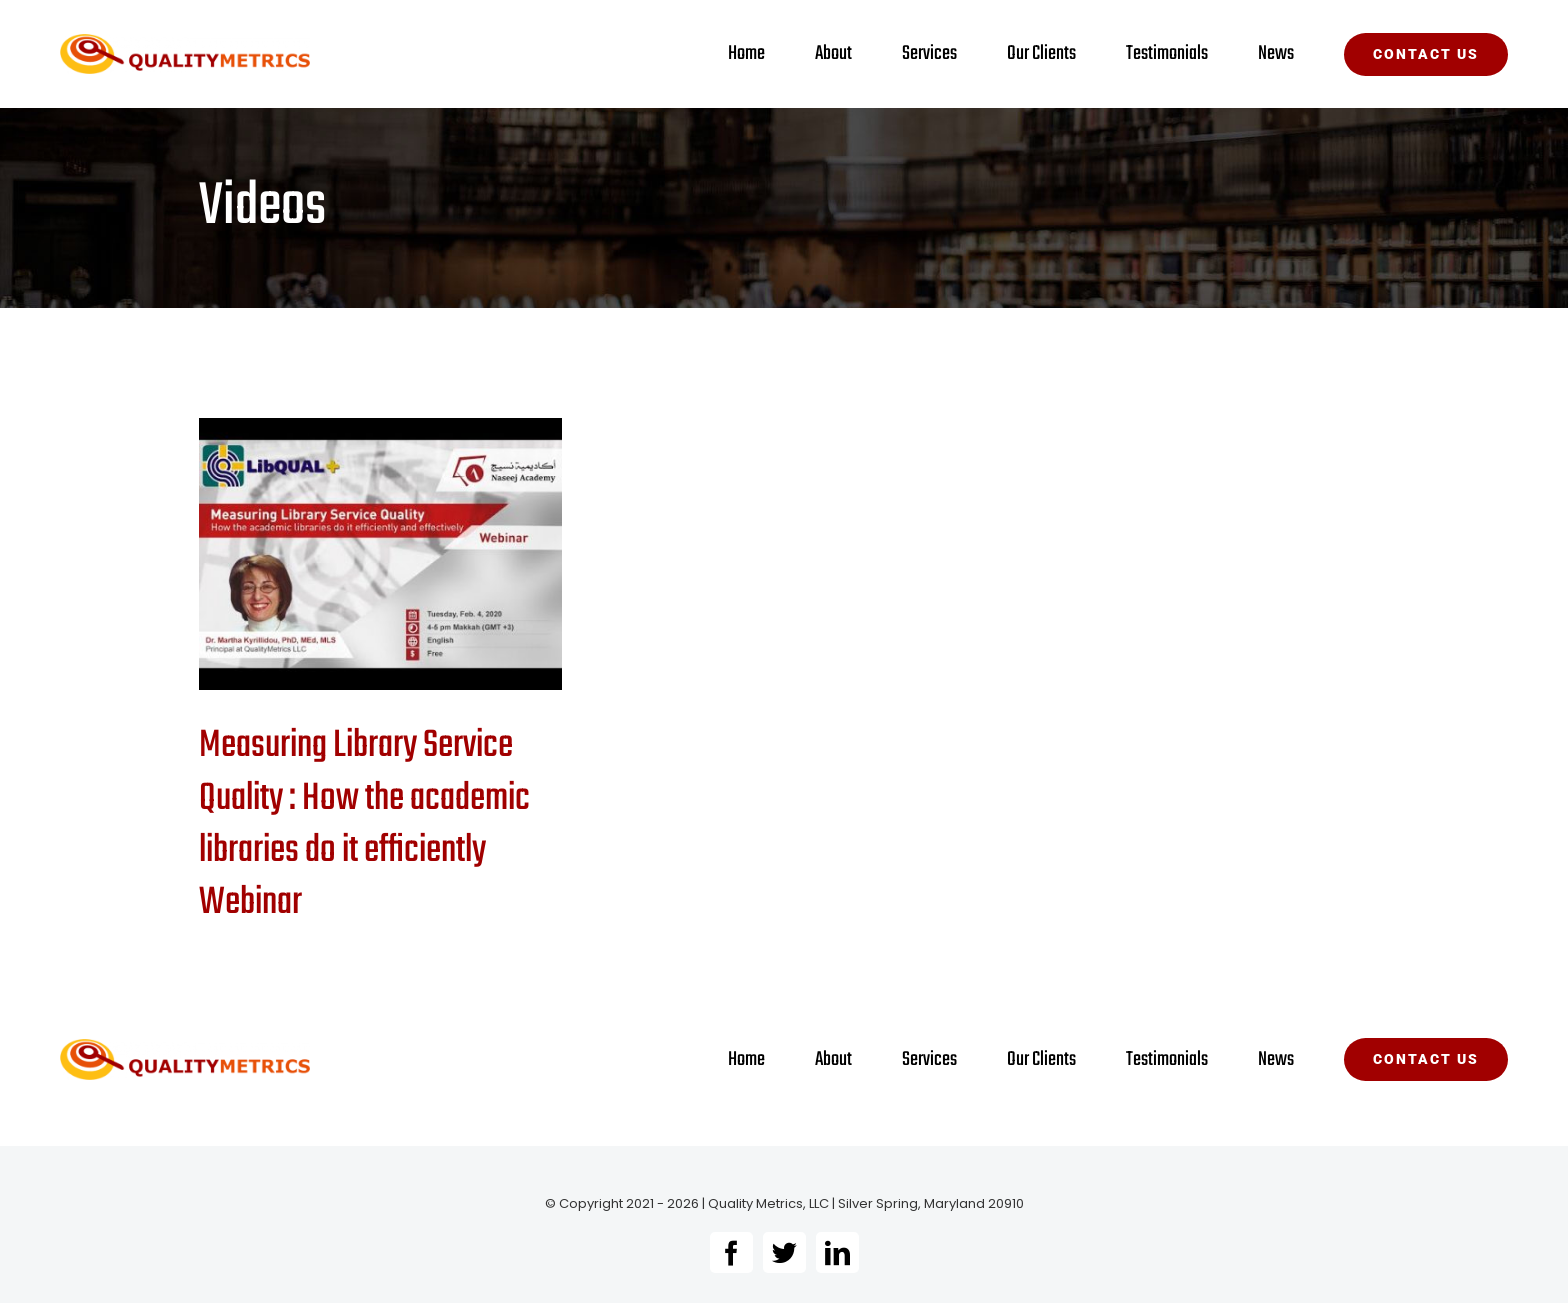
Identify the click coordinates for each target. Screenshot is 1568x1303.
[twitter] (784, 1252)
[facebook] (731, 1252)
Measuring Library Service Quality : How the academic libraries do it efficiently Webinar (364, 824)
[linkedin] (837, 1252)
